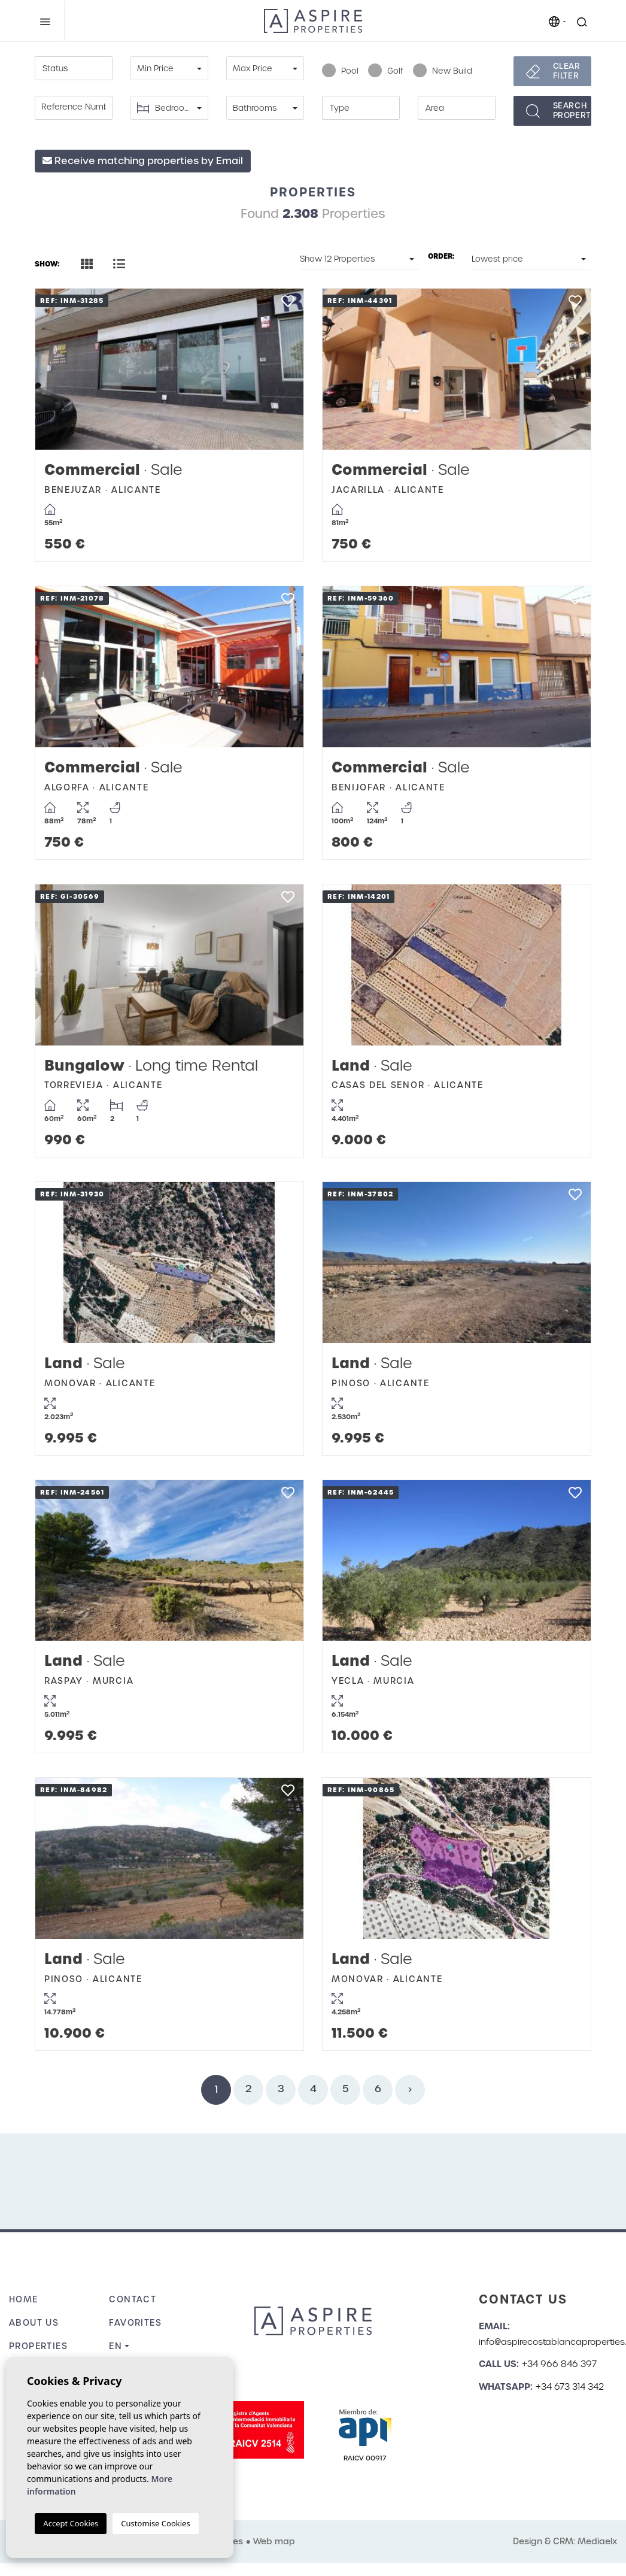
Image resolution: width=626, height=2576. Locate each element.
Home (23, 2299)
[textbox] (73, 68)
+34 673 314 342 (570, 2386)
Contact (132, 2299)
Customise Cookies (155, 2523)
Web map (274, 2541)
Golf (385, 71)
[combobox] (74, 68)
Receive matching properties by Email (142, 160)
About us (34, 2322)
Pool (340, 71)
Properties (38, 2346)
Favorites (135, 2322)
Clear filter (567, 71)
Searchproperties (572, 110)
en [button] (115, 2346)
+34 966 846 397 (559, 2364)
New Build (442, 71)
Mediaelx (597, 2541)
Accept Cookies (70, 2523)
